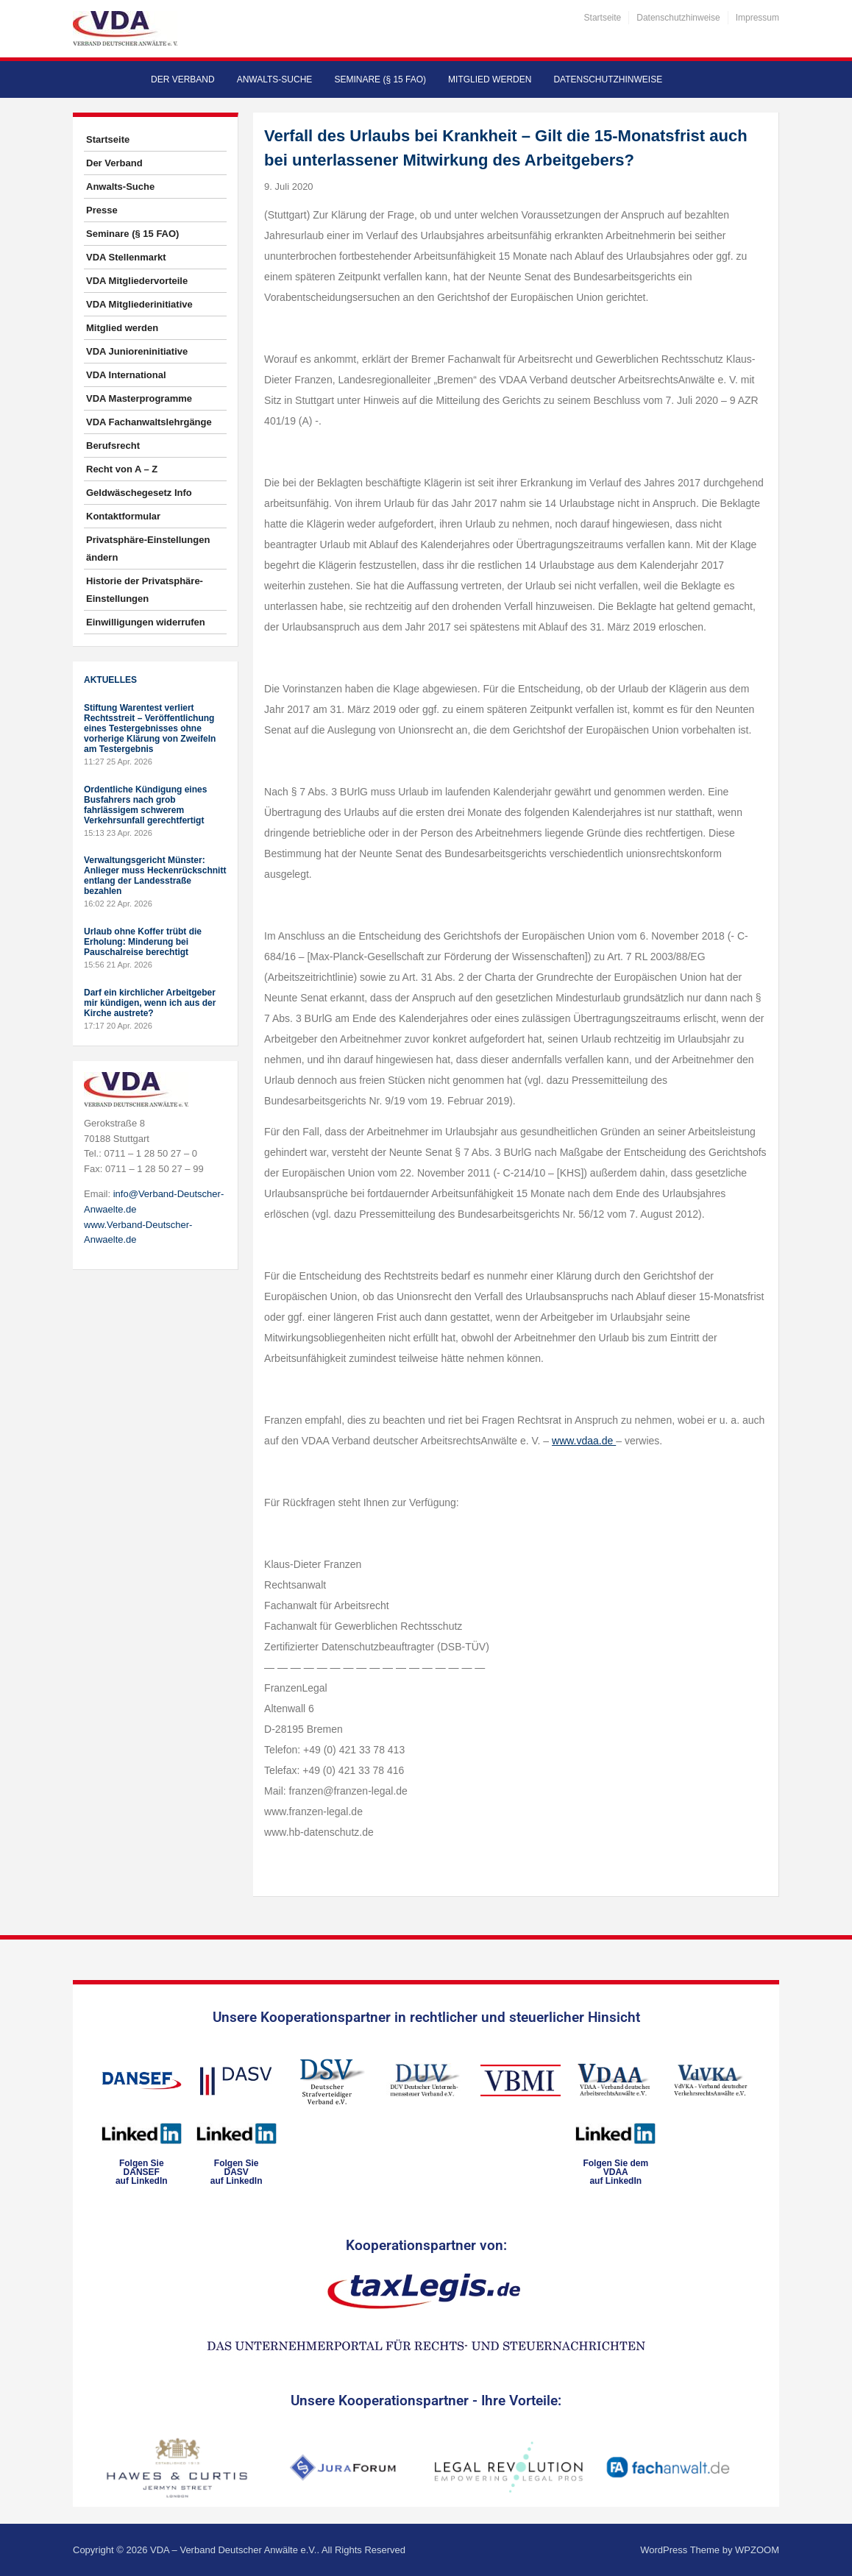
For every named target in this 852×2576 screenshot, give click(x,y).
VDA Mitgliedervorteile (137, 280)
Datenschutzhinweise (678, 18)
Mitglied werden (489, 79)
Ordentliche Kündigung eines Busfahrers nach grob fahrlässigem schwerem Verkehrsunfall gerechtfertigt (145, 805)
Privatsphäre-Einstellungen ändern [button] (148, 548)
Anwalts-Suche (275, 79)
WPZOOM (757, 2549)
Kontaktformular (123, 516)
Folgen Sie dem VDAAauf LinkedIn (615, 2172)
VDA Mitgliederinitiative (139, 304)
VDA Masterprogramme (139, 398)
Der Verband (183, 79)
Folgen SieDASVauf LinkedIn (236, 2172)
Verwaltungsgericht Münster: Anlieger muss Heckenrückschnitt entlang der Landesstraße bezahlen (155, 875)
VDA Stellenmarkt (126, 257)
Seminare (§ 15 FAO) (380, 79)
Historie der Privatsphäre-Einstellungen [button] (144, 589)
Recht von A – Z (121, 469)
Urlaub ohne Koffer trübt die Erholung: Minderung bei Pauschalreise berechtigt (143, 941)
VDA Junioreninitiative (137, 351)
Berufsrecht (113, 445)
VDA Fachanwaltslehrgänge (149, 421)
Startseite (603, 18)
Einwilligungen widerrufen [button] (145, 622)
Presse (102, 210)
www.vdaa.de (584, 1441)
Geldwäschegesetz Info (139, 492)
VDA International (126, 374)
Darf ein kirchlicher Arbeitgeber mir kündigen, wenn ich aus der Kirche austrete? (150, 1002)
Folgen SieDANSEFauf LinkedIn (142, 2172)
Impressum (757, 18)
